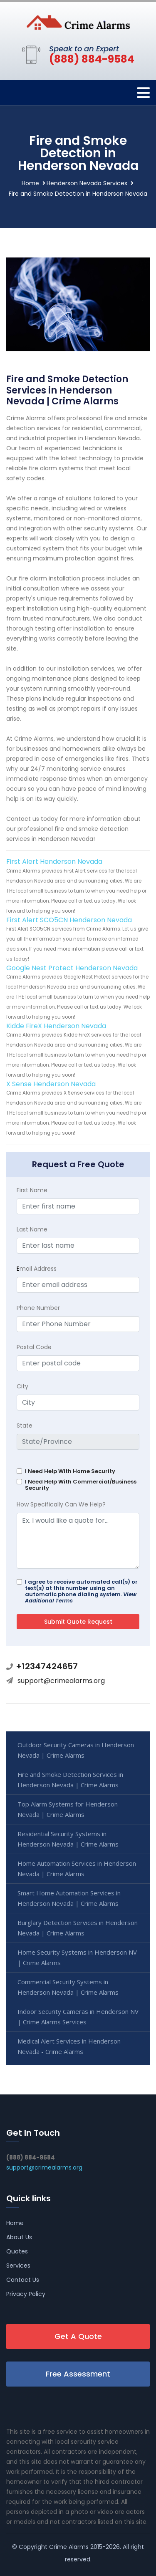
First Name (32, 1190)
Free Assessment (78, 2374)
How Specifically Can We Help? (61, 1504)
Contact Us (22, 2280)
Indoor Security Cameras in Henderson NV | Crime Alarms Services (78, 2016)
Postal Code (34, 1347)
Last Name (32, 1229)
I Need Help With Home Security (70, 1471)
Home (30, 183)
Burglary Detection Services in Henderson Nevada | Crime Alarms (77, 1927)
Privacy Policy (25, 2294)
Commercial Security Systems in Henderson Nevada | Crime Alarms (68, 1987)
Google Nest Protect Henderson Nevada (72, 968)
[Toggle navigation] (143, 92)
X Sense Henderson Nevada (51, 1084)
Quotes (17, 2251)
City (22, 1386)
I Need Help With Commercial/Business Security (80, 1484)
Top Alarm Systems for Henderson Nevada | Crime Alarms (67, 1809)
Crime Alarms (69, 2547)
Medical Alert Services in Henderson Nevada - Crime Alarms (69, 2046)
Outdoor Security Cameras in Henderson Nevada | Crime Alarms (75, 1750)
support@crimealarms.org (61, 1680)
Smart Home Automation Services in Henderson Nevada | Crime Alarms (69, 1898)
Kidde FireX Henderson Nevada (56, 1026)
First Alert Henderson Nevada (54, 861)
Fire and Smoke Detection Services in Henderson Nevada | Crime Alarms (70, 1779)
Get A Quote (78, 2336)
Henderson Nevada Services (87, 183)
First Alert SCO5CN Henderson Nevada (69, 920)
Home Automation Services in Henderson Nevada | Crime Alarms (76, 1868)
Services (18, 2265)
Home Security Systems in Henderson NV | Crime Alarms (77, 1957)
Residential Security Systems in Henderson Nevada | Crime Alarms (68, 1838)
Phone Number (38, 1308)
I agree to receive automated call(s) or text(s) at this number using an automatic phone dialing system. (81, 1591)
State (24, 1425)
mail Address (37, 1268)
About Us (19, 2237)
